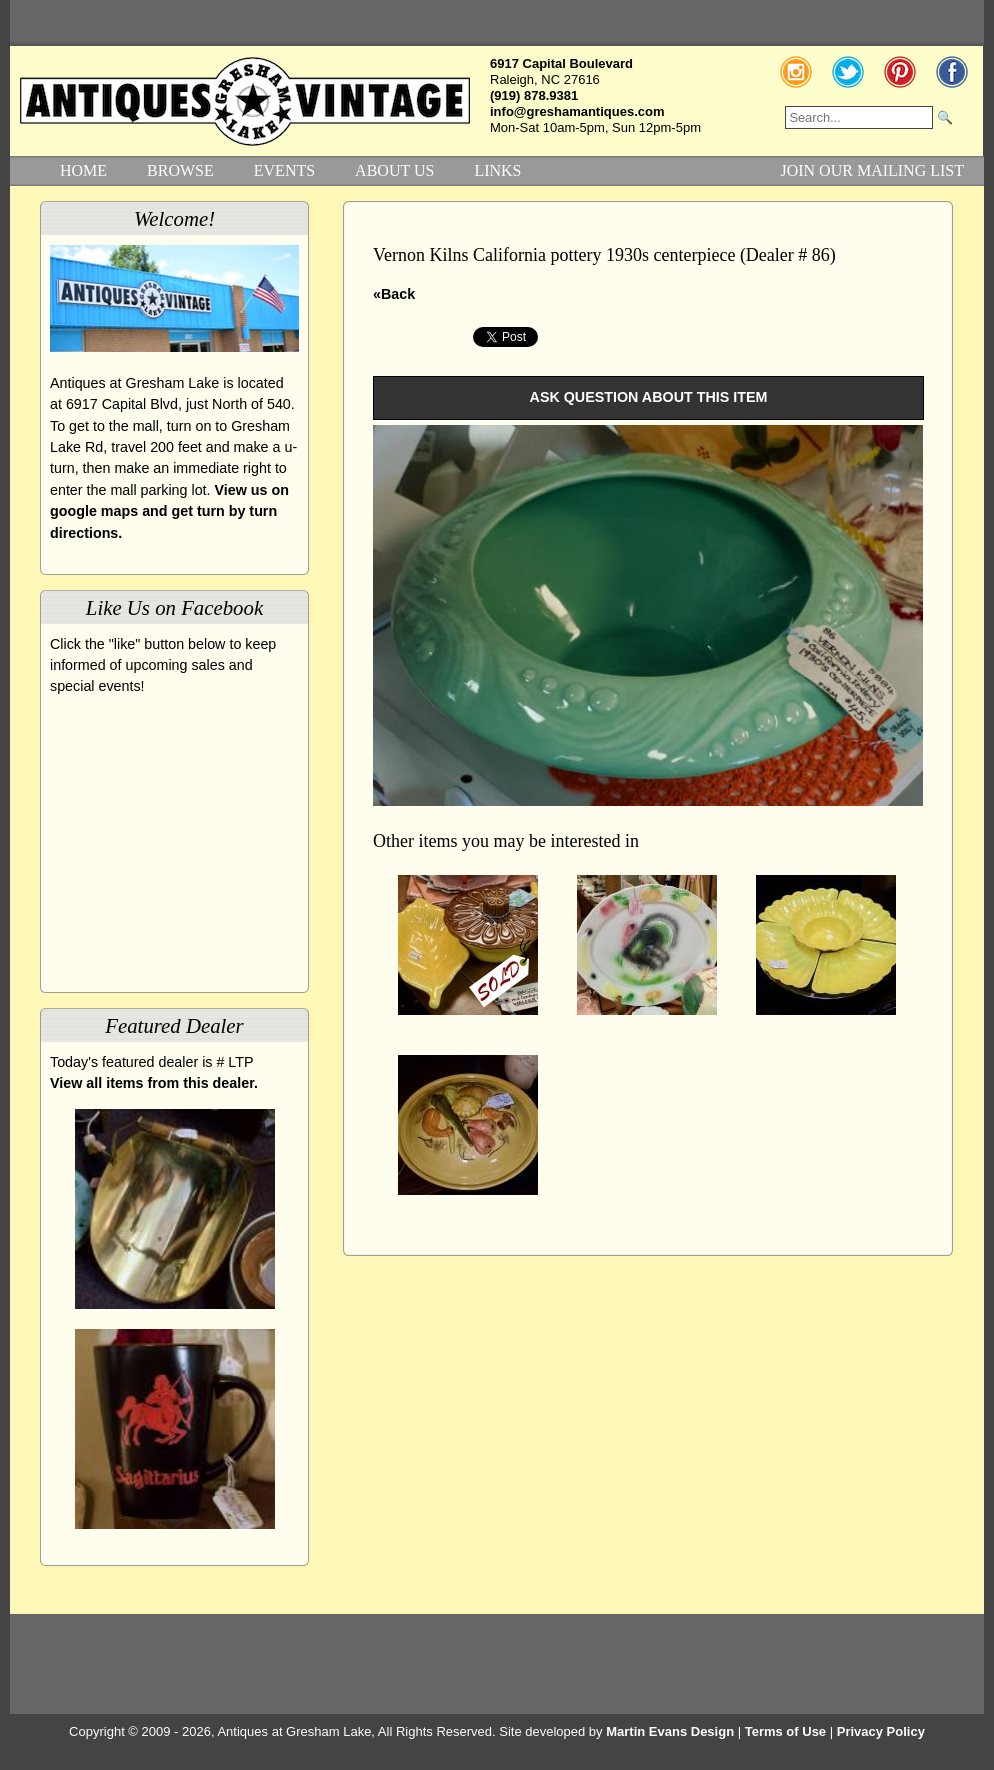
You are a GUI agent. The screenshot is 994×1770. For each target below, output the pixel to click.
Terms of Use (785, 1731)
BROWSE (180, 170)
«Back (394, 294)
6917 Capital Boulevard (561, 63)
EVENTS (284, 170)
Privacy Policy (881, 1731)
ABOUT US (394, 170)
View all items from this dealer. (154, 1083)
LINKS (497, 170)
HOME (83, 170)
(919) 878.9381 (534, 95)
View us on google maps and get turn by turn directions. (169, 511)
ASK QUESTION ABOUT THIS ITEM (649, 397)
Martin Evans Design (670, 1731)
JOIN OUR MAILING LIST (872, 170)
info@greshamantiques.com (577, 111)
